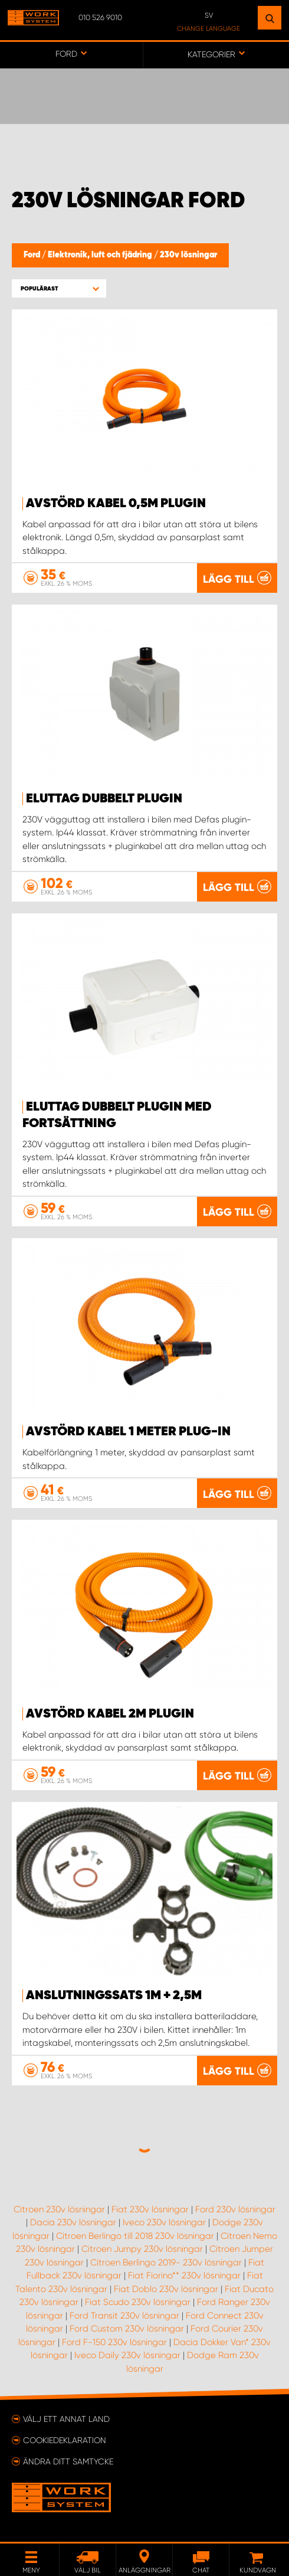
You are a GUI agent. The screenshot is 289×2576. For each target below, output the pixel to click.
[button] (59, 288)
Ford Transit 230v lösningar (124, 2315)
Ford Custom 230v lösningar (127, 2328)
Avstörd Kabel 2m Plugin (110, 1713)
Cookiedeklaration (64, 2440)
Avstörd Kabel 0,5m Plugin (116, 503)
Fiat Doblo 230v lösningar (166, 2289)
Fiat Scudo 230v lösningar (138, 2302)
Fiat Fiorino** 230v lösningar (184, 2275)
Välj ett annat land (66, 2419)
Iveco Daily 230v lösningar (127, 2355)
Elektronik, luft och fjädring (101, 255)
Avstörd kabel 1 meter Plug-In (128, 1431)
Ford (33, 255)
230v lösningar (188, 255)
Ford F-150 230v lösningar (114, 2342)
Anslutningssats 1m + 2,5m (114, 1995)
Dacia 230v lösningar (73, 2222)
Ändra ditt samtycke (68, 2461)
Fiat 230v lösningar (150, 2209)
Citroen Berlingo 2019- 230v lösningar (166, 2262)
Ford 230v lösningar (235, 2209)
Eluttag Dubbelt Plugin (104, 798)
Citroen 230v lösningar (59, 2209)
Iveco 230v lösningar (164, 2222)
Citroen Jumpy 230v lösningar (142, 2249)
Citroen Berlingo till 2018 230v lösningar (135, 2236)
